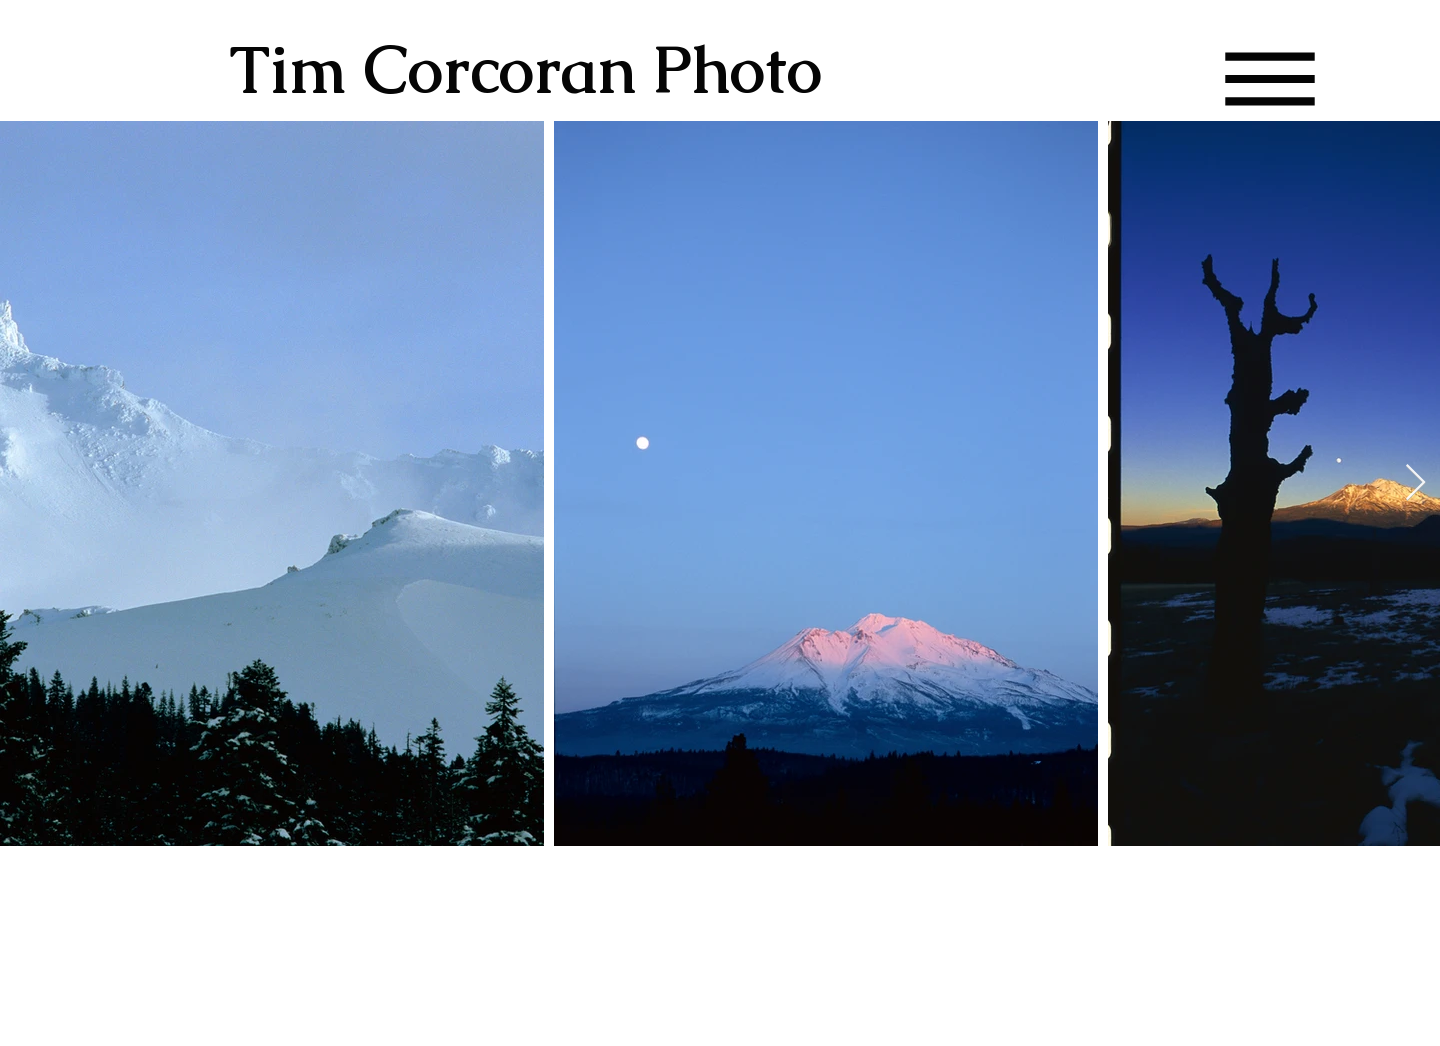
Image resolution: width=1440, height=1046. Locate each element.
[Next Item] (1415, 483)
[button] (1270, 79)
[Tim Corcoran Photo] (562, 69)
